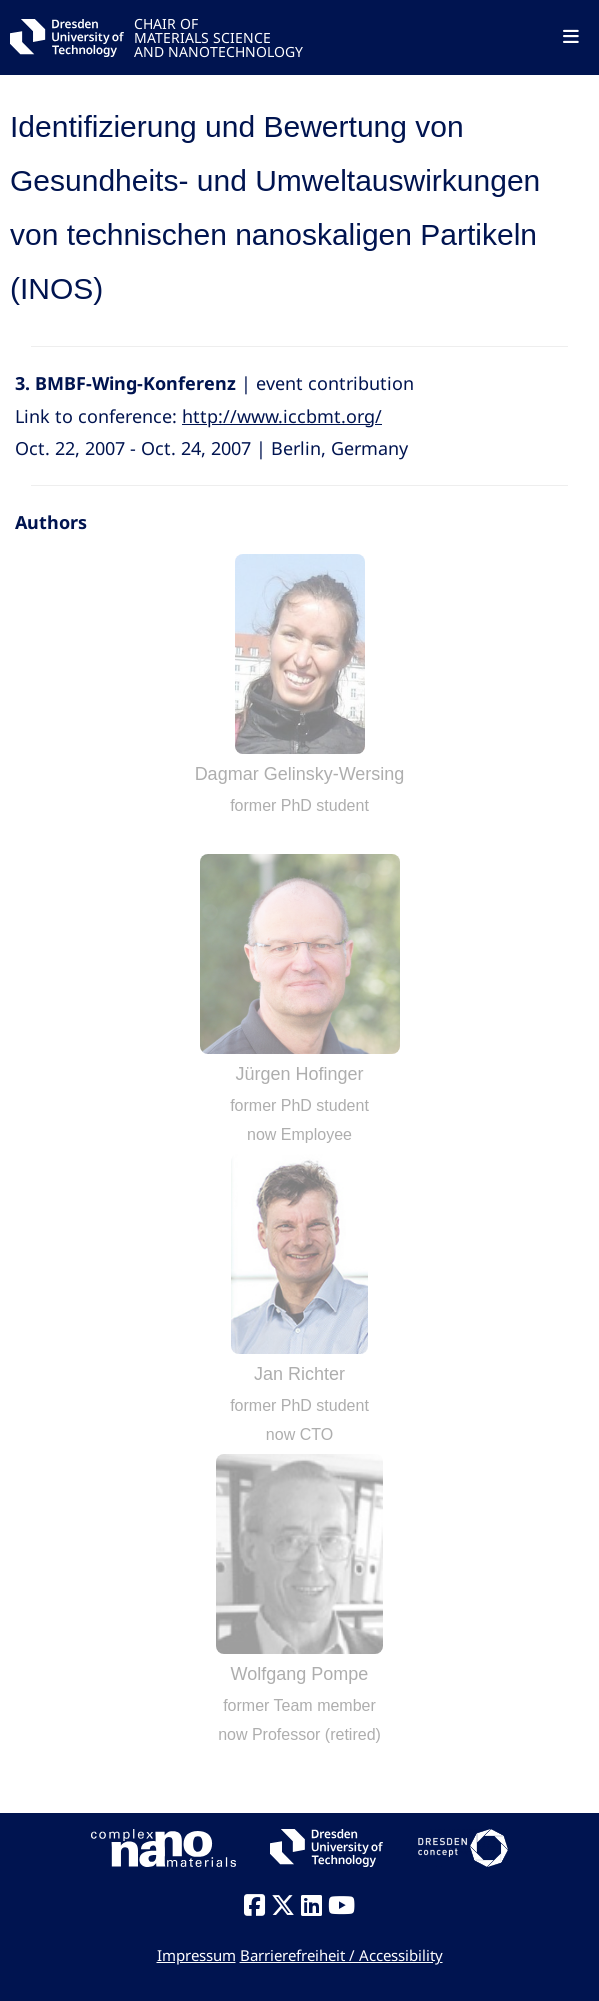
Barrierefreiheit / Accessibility (341, 1955)
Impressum (196, 1955)
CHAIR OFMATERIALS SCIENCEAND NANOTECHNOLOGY (218, 36)
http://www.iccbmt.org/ (282, 416)
